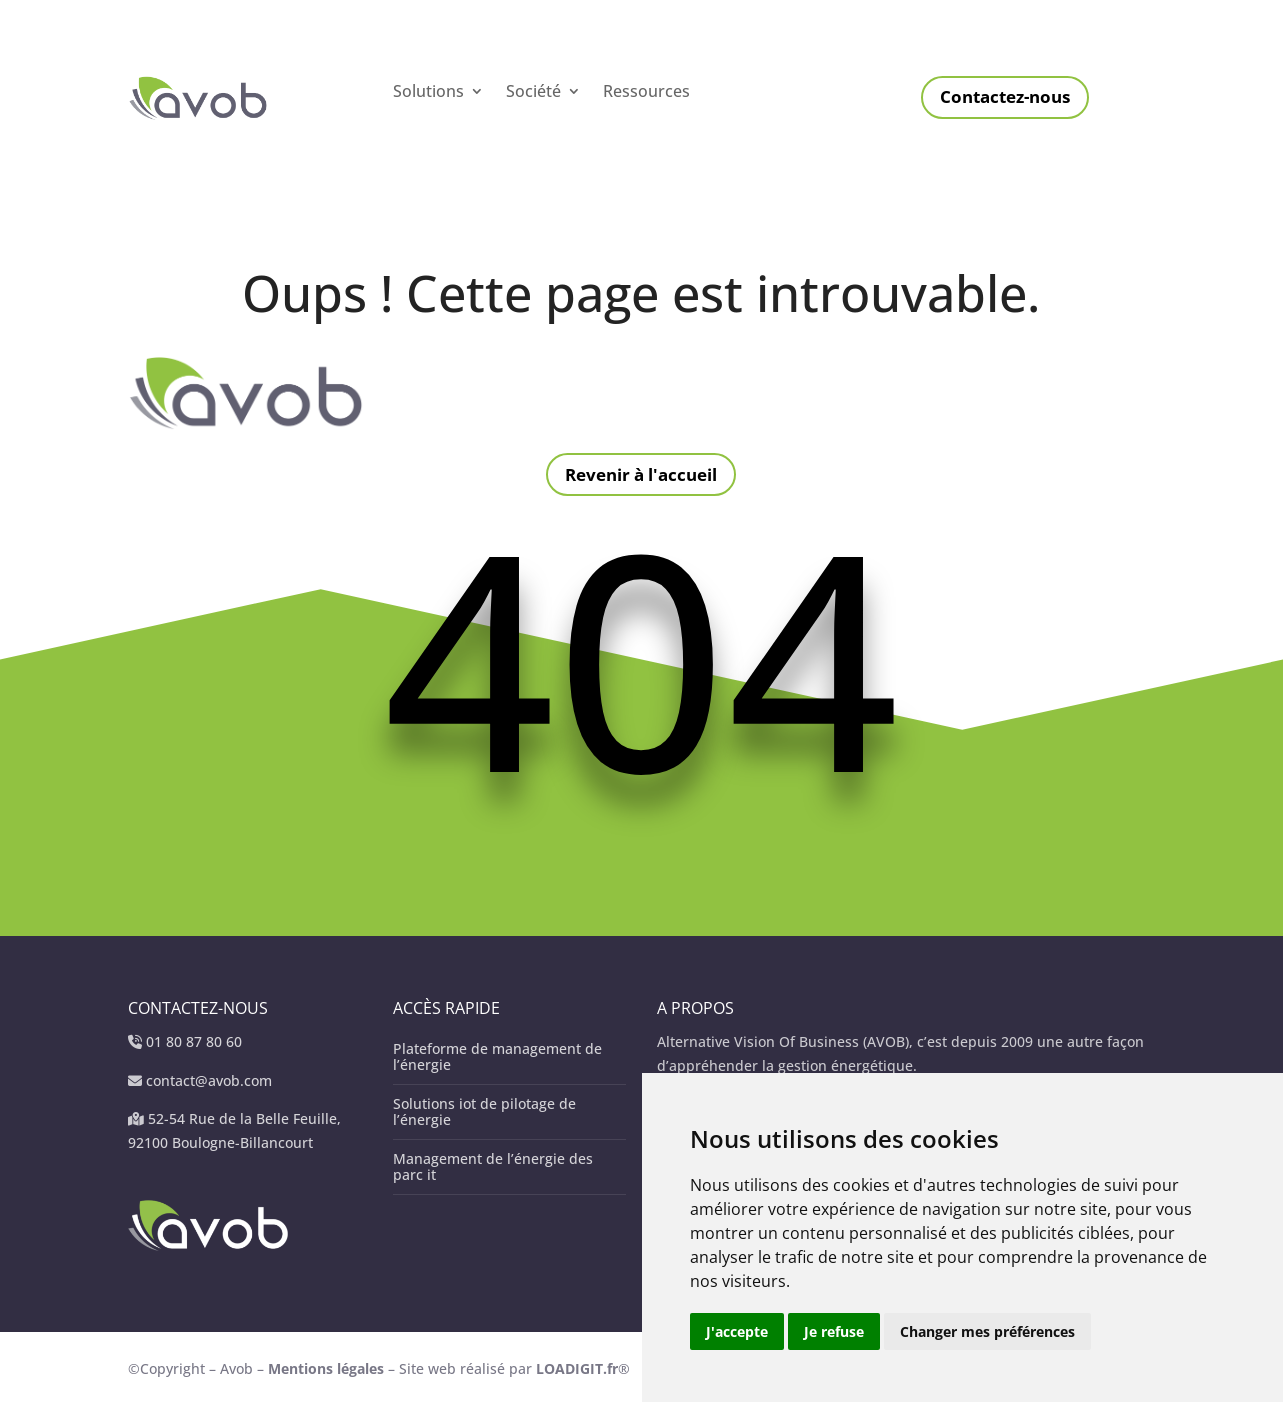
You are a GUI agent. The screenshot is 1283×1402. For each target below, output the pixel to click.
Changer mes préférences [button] (987, 1331)
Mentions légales (328, 1368)
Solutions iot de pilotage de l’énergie (484, 1111)
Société (533, 93)
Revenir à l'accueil (641, 474)
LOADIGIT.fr (577, 1368)
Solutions (428, 93)
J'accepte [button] (737, 1331)
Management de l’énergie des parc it (493, 1166)
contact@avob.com (209, 1080)
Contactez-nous (1005, 96)
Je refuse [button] (834, 1331)
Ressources (646, 93)
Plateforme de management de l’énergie (497, 1056)
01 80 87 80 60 (194, 1041)
